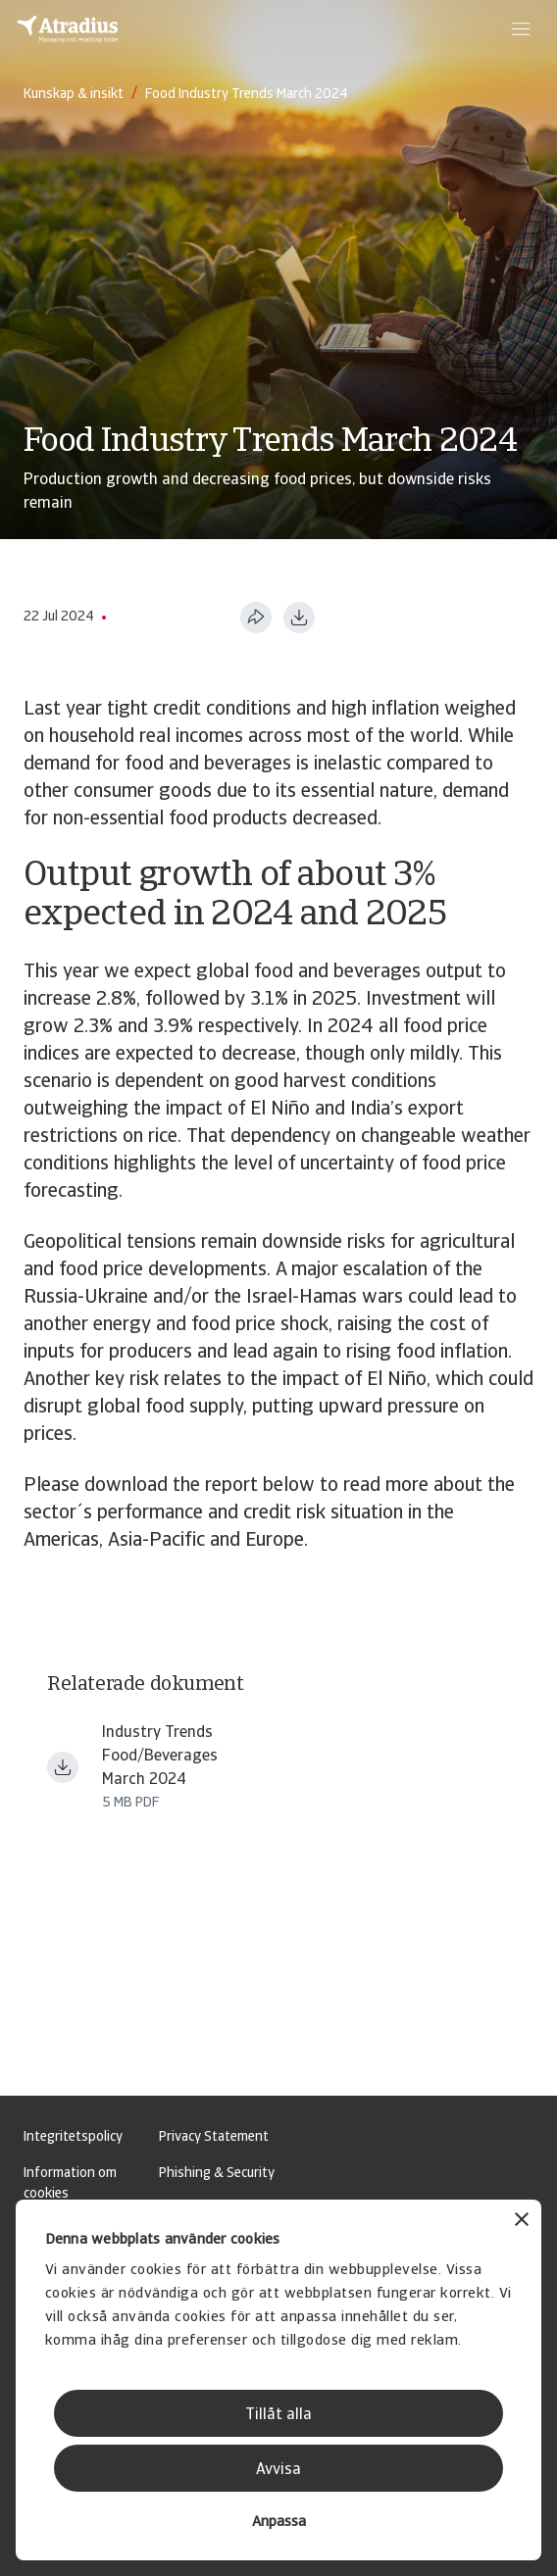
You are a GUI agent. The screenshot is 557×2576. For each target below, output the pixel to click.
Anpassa (279, 2522)
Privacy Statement (214, 2137)
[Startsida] (68, 29)
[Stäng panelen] (522, 2221)
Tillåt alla (278, 2415)
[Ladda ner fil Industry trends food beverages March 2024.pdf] (62, 1767)
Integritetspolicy (73, 2137)
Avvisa (278, 2470)
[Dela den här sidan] (256, 617)
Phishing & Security (217, 2173)
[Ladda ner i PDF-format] (299, 617)
